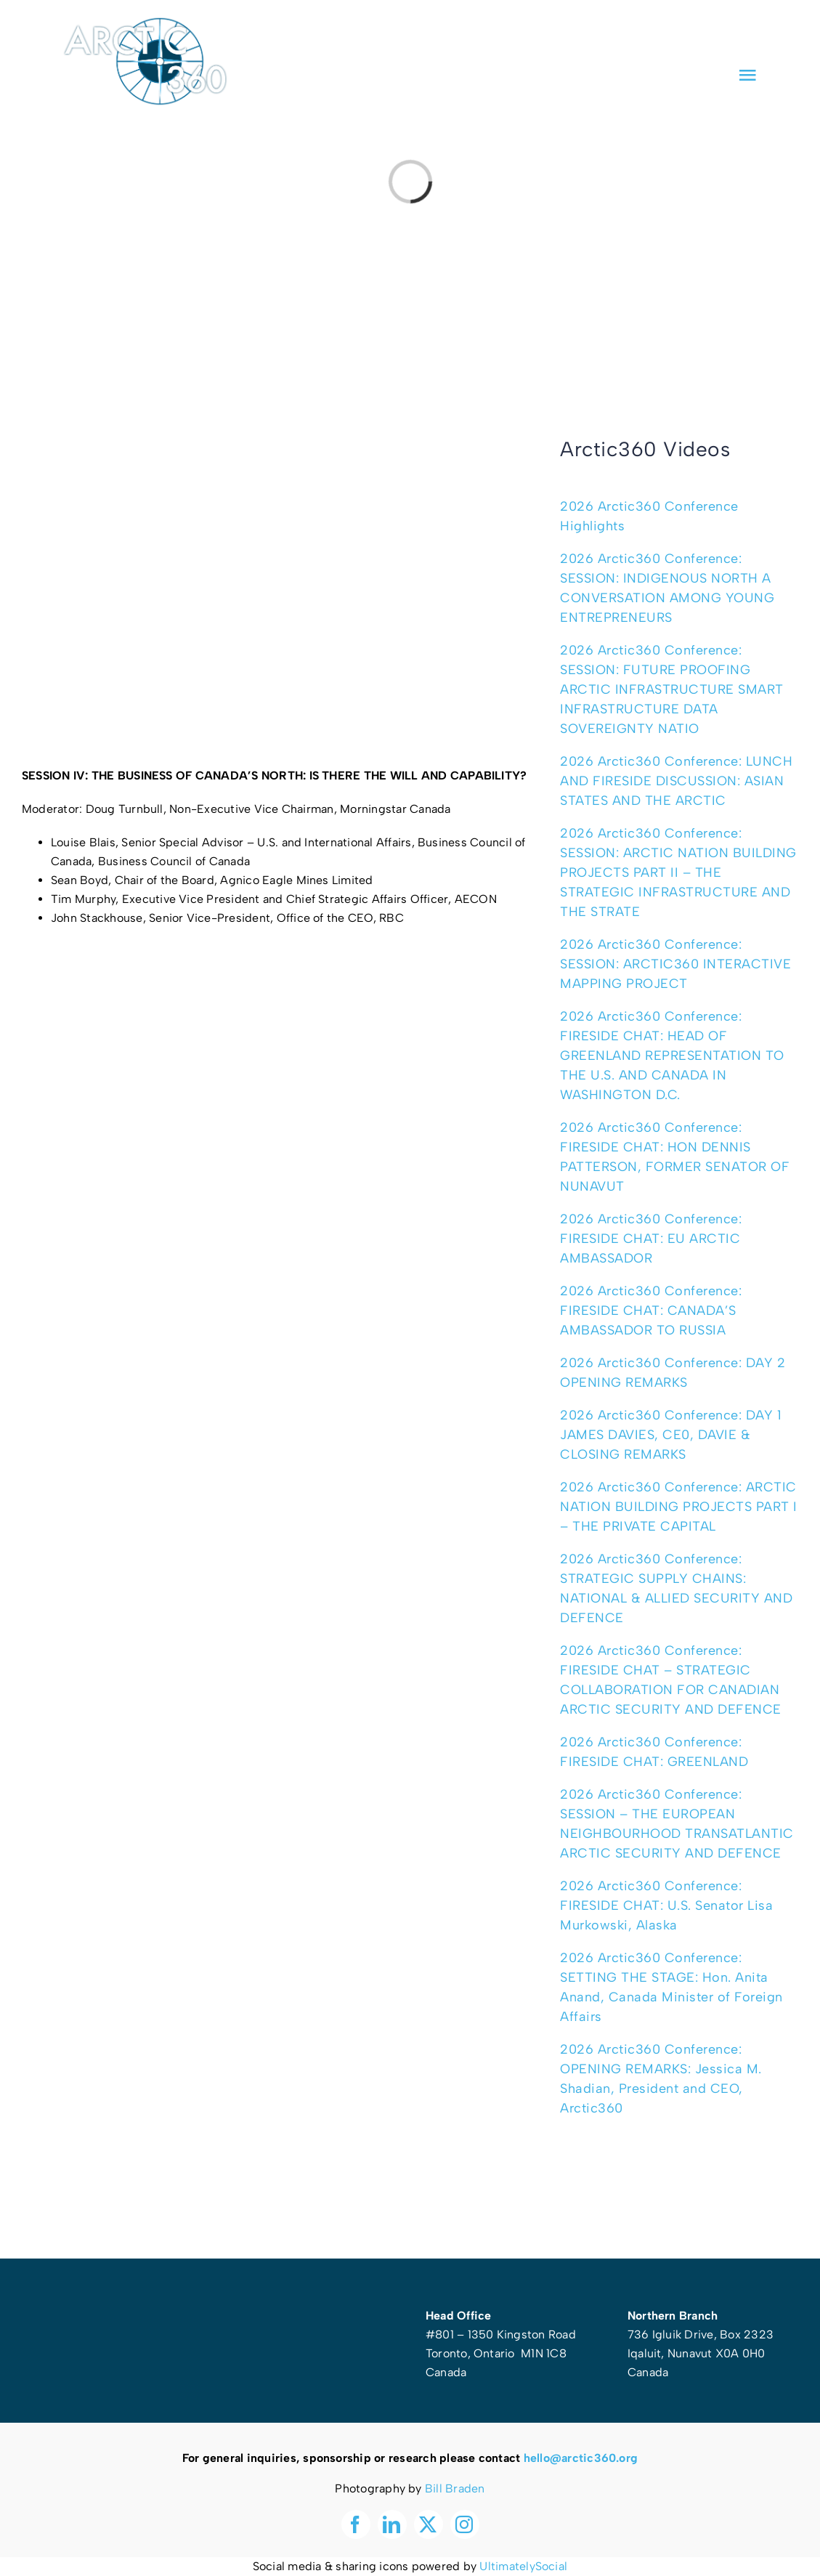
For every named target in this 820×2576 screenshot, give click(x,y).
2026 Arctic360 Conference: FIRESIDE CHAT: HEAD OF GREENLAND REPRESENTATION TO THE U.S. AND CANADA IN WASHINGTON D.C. (672, 1055)
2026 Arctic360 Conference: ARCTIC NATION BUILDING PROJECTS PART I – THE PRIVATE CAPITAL (678, 1506)
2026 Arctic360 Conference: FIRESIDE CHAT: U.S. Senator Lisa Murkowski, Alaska (666, 1905)
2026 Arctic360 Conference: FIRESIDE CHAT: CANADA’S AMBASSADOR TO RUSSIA (651, 1310)
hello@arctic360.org (581, 2458)
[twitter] (726, 35)
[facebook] (673, 35)
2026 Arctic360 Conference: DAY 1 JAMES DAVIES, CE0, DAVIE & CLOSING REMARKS (671, 1434)
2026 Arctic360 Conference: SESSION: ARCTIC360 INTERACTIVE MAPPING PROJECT (675, 964)
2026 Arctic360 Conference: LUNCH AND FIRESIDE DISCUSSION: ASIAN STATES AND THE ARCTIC (676, 781)
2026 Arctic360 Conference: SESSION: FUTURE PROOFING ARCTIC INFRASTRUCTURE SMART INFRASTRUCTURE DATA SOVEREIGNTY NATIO (672, 689)
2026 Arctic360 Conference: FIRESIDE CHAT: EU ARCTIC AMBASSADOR (651, 1238)
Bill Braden (455, 2488)
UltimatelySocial (523, 2566)
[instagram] (752, 35)
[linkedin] (699, 35)
